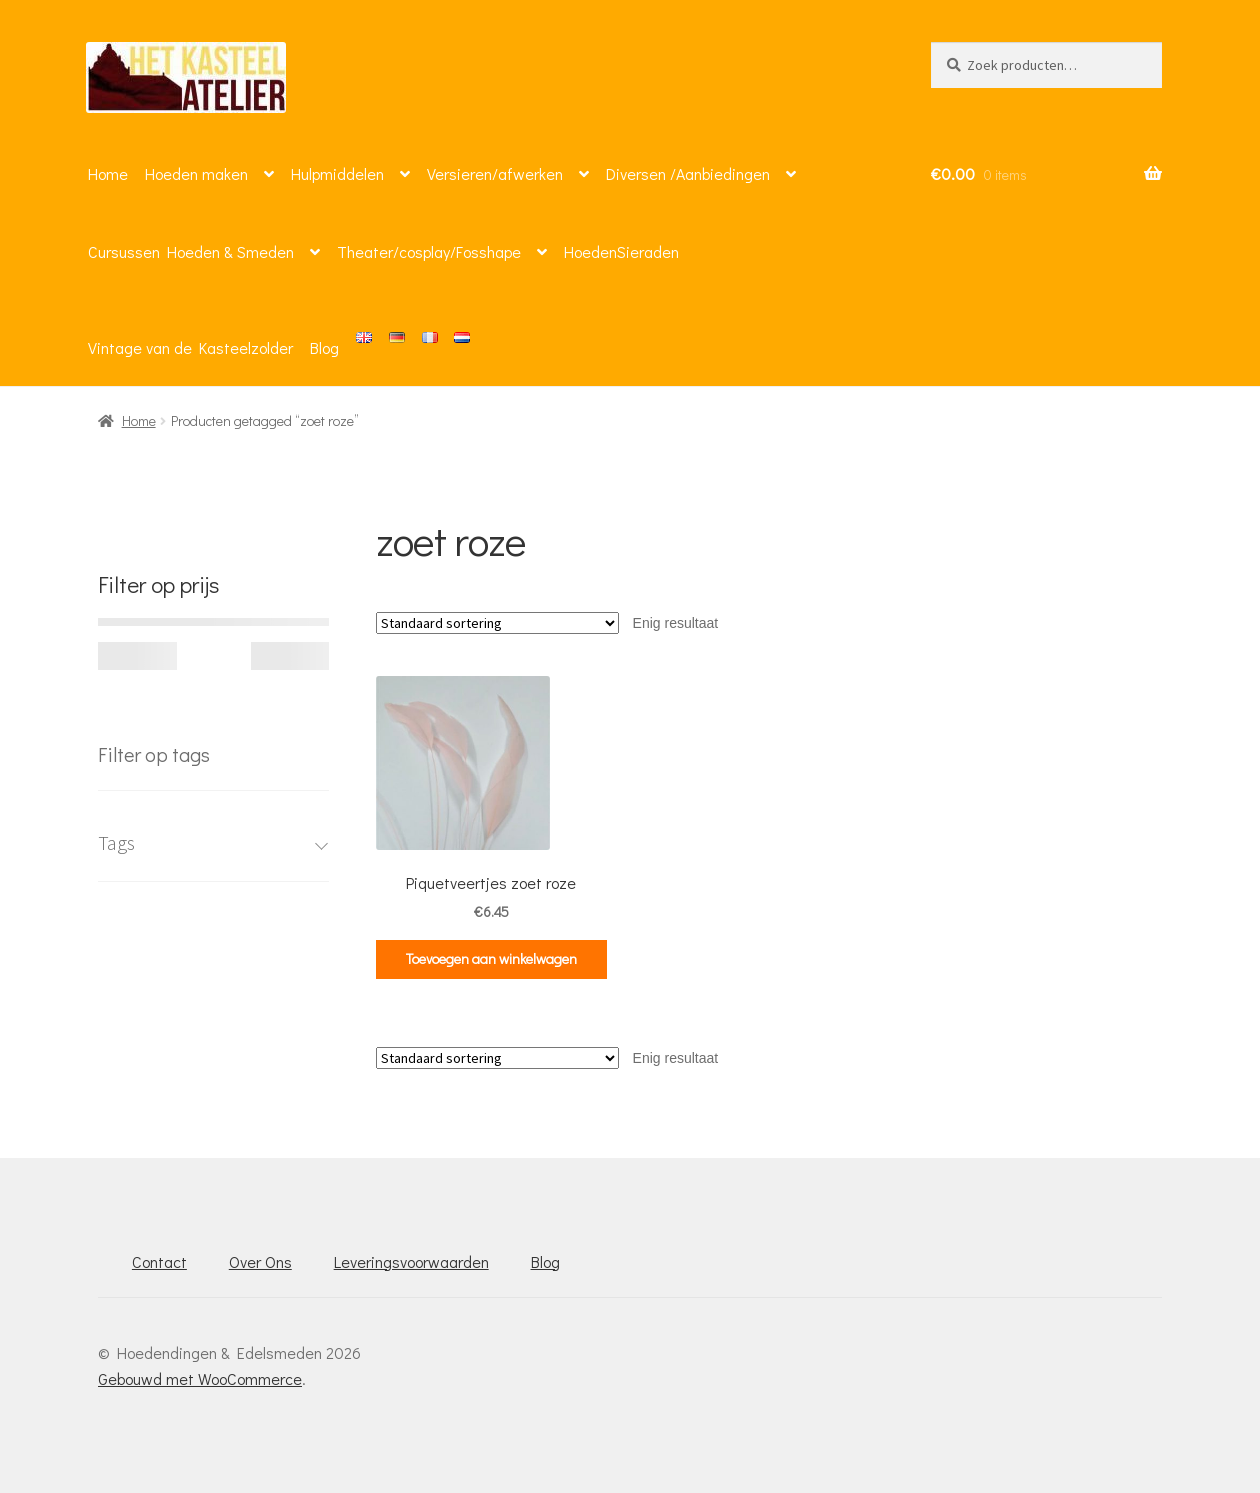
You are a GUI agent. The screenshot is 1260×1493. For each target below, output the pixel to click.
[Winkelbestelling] (497, 623)
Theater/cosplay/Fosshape (429, 251)
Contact (159, 1261)
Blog (324, 347)
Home (108, 173)
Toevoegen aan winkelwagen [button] (491, 958)
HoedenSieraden (621, 251)
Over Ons (260, 1261)
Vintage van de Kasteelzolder (190, 347)
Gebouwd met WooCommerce (200, 1378)
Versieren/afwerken (495, 173)
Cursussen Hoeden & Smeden (191, 251)
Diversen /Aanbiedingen (688, 173)
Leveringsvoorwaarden (411, 1261)
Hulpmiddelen (337, 173)
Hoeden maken (196, 173)
